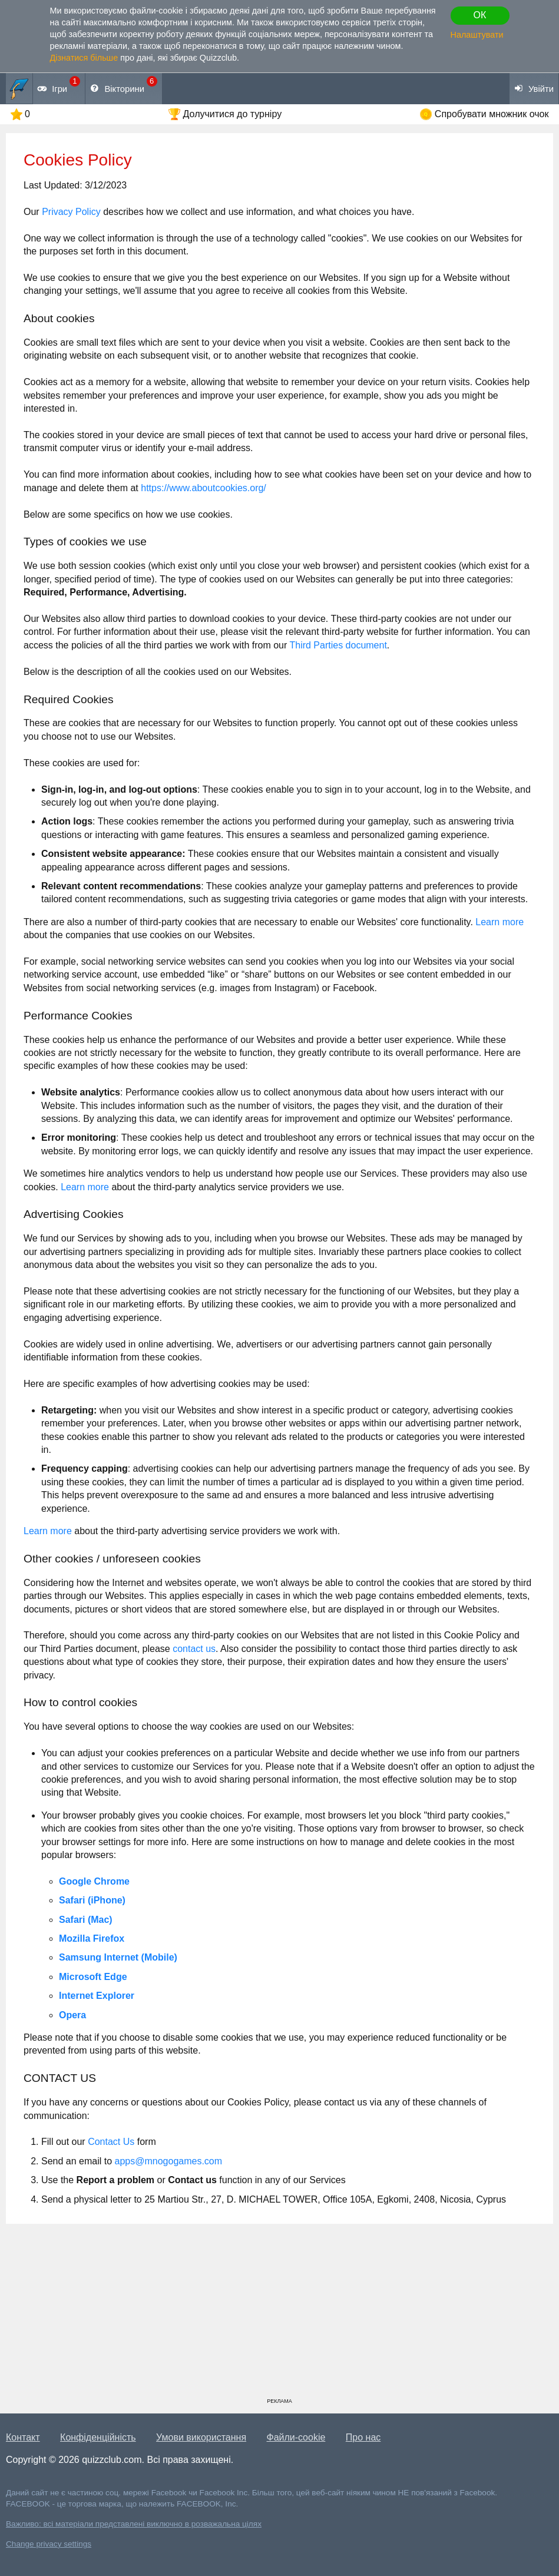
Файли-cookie (296, 2437)
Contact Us (111, 2142)
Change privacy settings (48, 2543)
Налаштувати (477, 34)
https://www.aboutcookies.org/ (203, 488)
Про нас (363, 2437)
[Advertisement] (279, 2315)
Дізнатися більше (84, 57)
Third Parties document (337, 645)
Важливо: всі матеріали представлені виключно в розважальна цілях (134, 2523)
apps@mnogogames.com (169, 2161)
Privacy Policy (71, 212)
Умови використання (201, 2437)
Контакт (23, 2437)
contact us (194, 1649)
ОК (480, 15)
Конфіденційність (98, 2437)
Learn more (499, 922)
